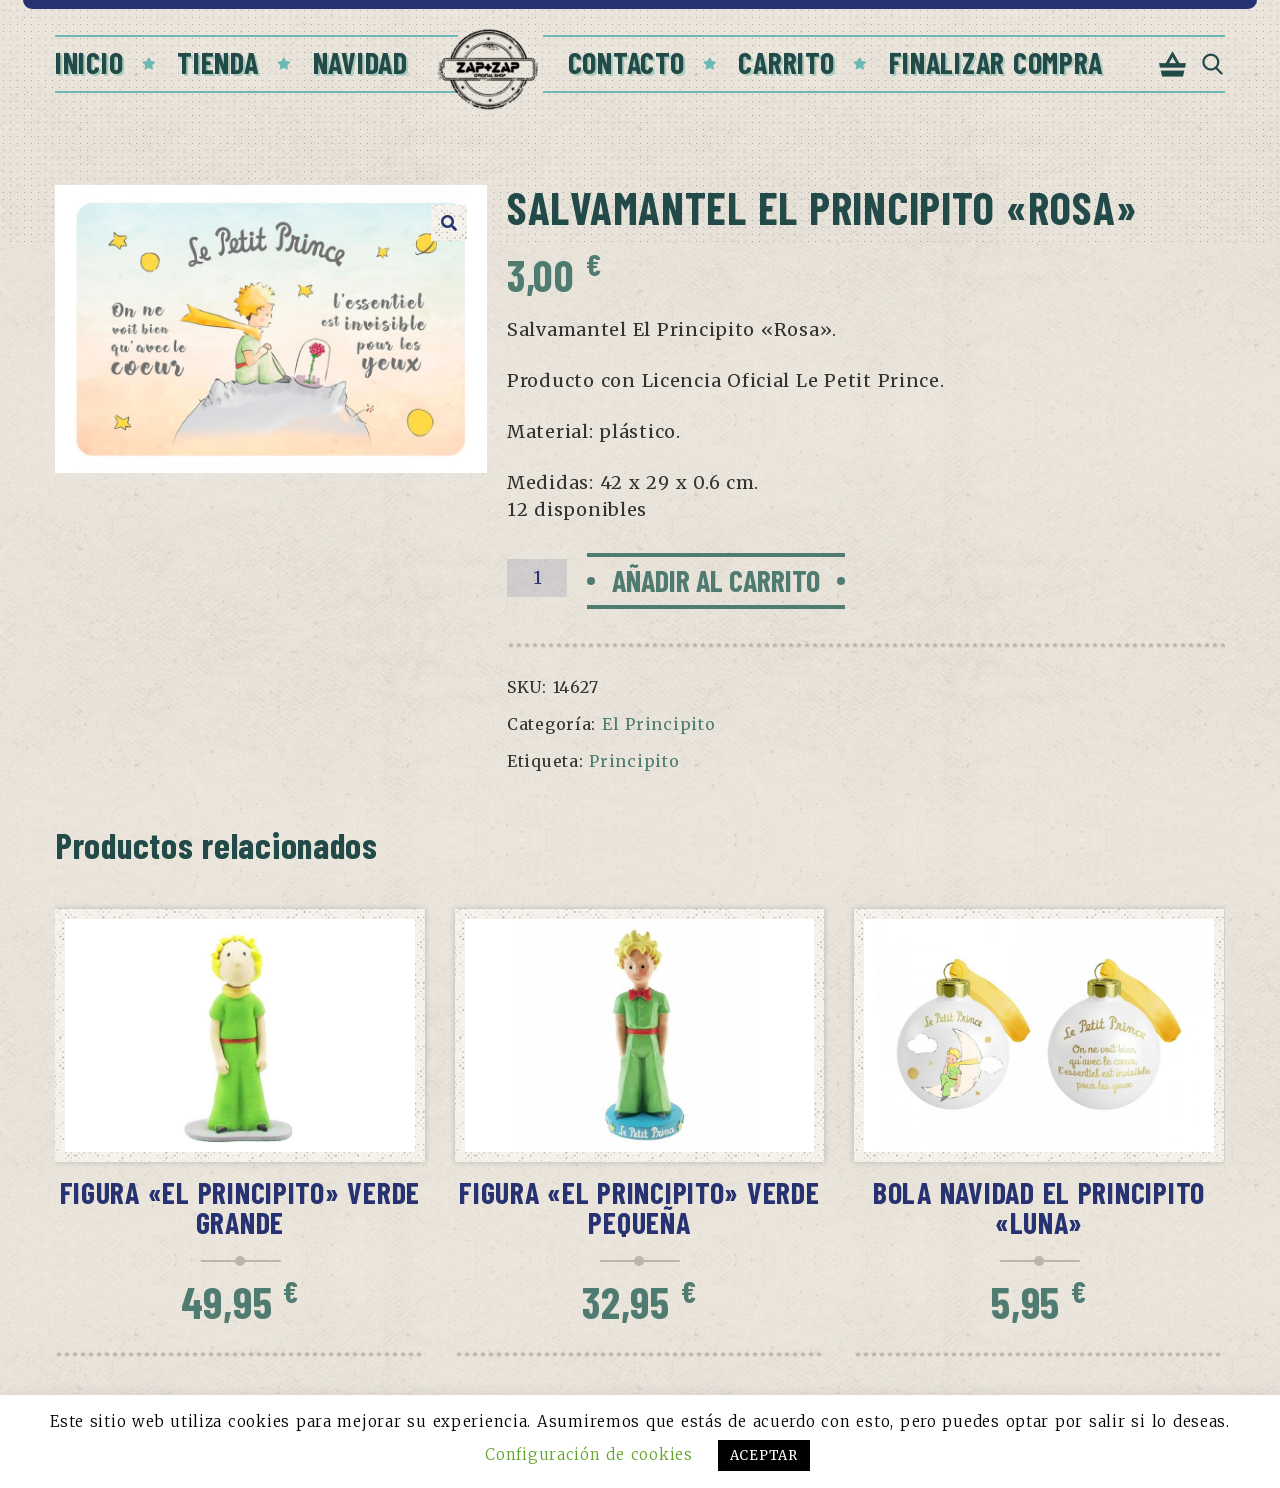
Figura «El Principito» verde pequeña (639, 1207)
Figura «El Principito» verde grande (240, 1207)
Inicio (89, 62)
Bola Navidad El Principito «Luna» (1039, 1207)
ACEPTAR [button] (764, 1455)
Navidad (360, 62)
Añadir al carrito (716, 580)
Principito (634, 761)
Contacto (626, 62)
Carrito (786, 62)
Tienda (217, 62)
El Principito (658, 724)
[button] (449, 223)
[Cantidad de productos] (537, 578)
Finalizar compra (996, 62)
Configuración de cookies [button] (588, 1454)
